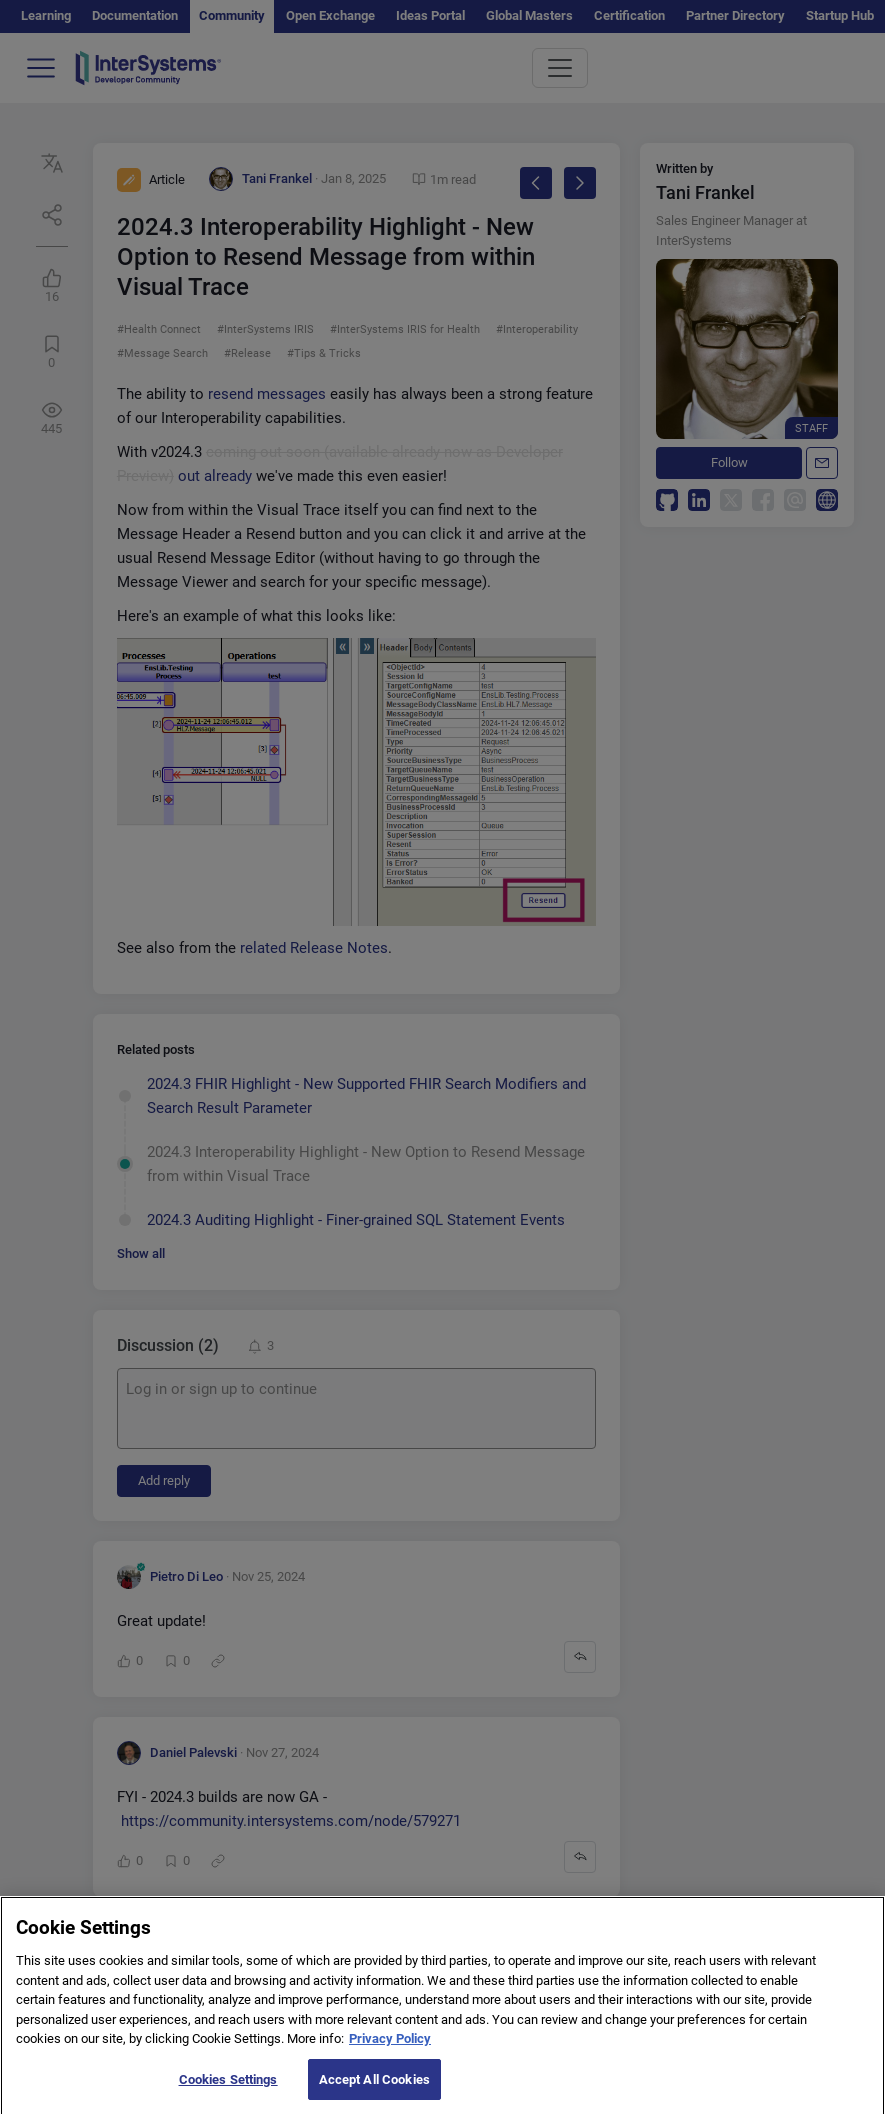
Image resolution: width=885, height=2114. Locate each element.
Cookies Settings (228, 2089)
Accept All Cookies (374, 2089)
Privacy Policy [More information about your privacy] (390, 2049)
